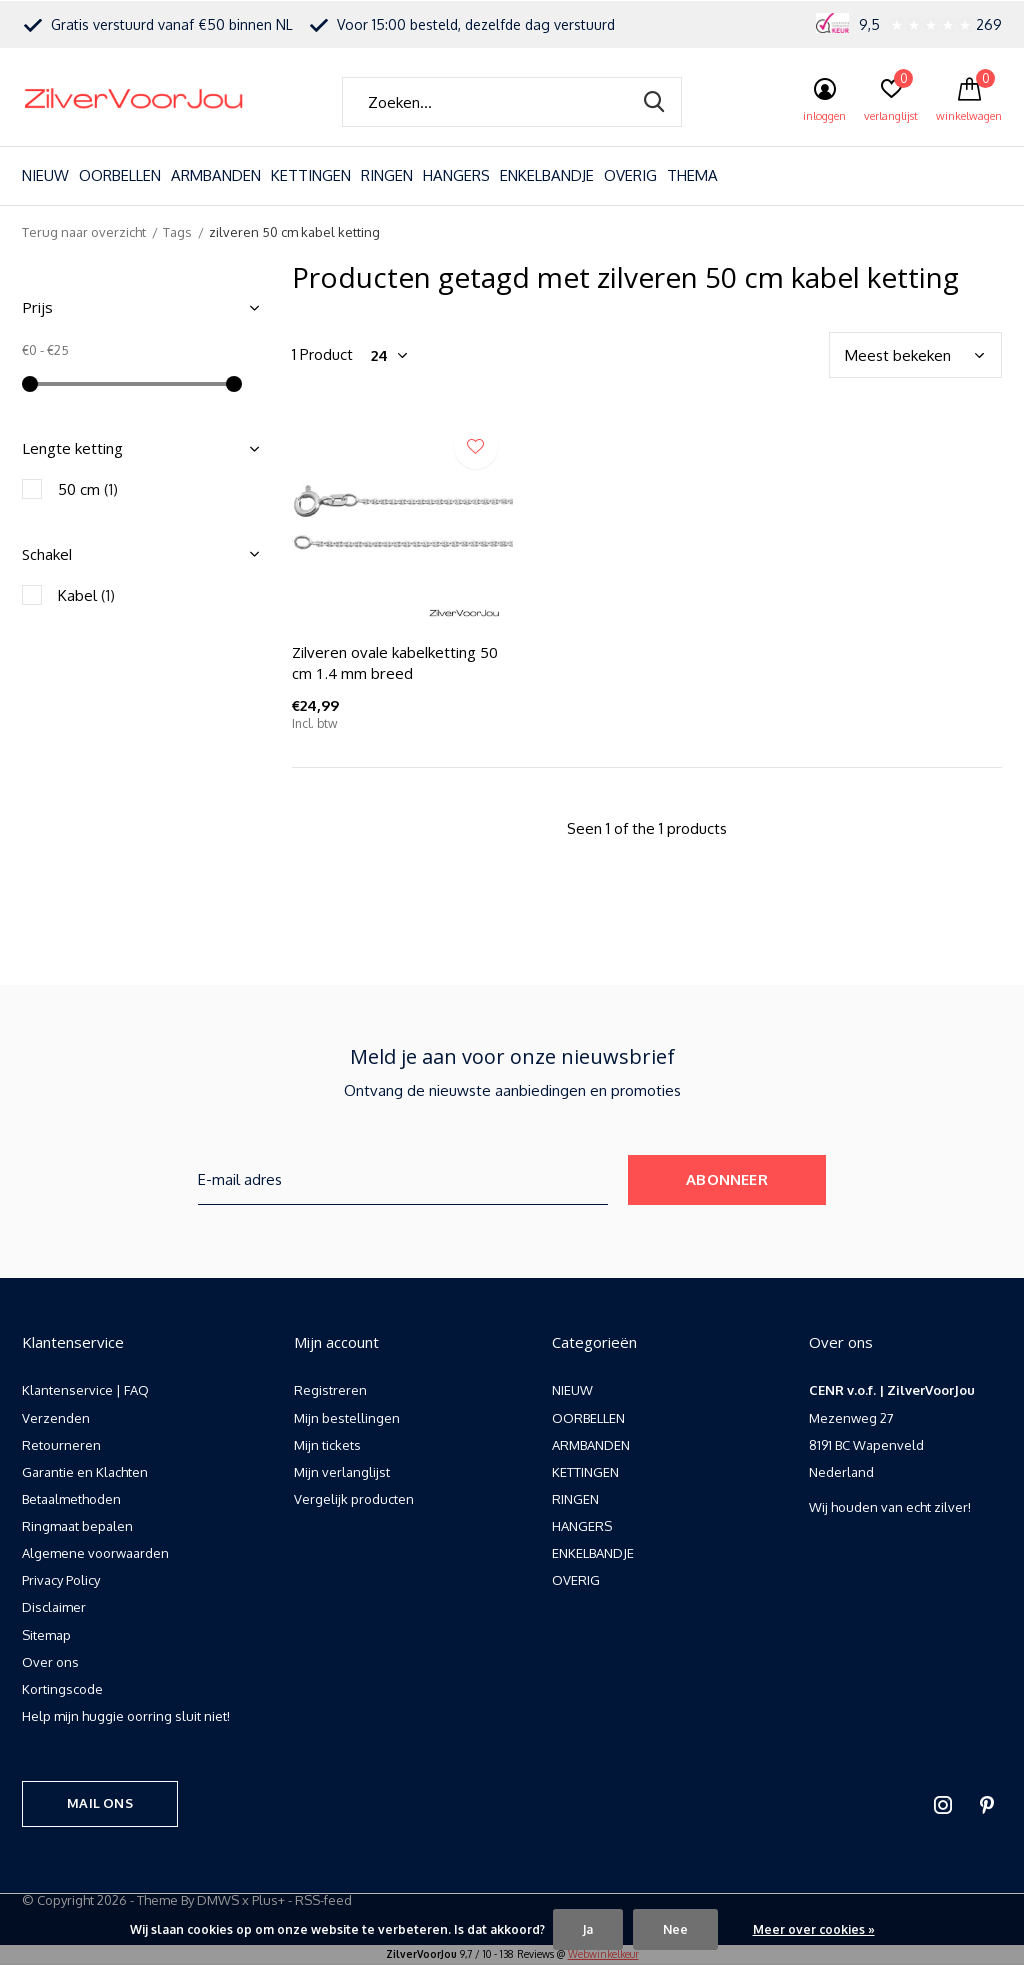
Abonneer (727, 1179)
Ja (588, 1929)
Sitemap (46, 1635)
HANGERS (456, 175)
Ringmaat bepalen (77, 1526)
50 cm (88, 489)
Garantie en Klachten (85, 1472)
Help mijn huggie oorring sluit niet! (126, 1716)
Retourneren (61, 1445)
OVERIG (630, 175)
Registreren (330, 1390)
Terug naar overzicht (84, 232)
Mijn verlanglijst (342, 1472)
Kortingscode (62, 1689)
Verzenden (56, 1418)
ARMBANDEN (216, 175)
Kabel (86, 595)
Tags (177, 232)
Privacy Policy (61, 1580)
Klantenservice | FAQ (85, 1390)
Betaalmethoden (71, 1499)
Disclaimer (54, 1607)
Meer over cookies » (814, 1929)
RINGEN (387, 175)
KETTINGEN (311, 175)
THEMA (692, 175)
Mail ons (99, 1803)
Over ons (50, 1662)
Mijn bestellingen (347, 1418)
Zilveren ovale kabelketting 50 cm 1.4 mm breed (395, 662)
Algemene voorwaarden (95, 1553)
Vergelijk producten (354, 1499)
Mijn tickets (327, 1445)
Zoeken (654, 102)
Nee (675, 1929)
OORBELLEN (120, 175)
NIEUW (45, 175)
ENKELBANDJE (547, 175)
